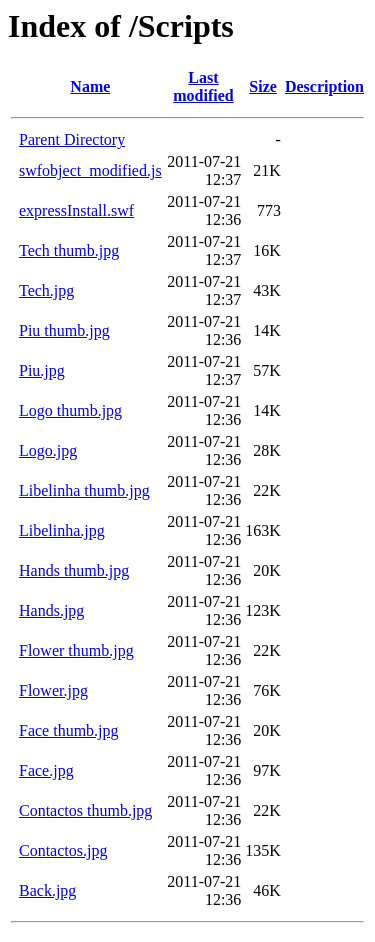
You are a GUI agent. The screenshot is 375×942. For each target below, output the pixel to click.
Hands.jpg (51, 610)
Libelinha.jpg (62, 530)
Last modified (203, 86)
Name (90, 86)
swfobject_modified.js (90, 170)
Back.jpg (47, 890)
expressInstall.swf (76, 210)
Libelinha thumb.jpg (84, 490)
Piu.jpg (42, 370)
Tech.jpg (46, 290)
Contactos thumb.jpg (85, 810)
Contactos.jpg (63, 850)
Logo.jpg (48, 450)
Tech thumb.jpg (69, 250)
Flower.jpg (53, 690)
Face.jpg (46, 770)
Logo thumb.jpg (70, 410)
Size (263, 86)
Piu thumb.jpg (64, 330)
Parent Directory (72, 139)
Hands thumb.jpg (74, 570)
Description (324, 86)
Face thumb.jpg (69, 730)
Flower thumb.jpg (76, 650)
